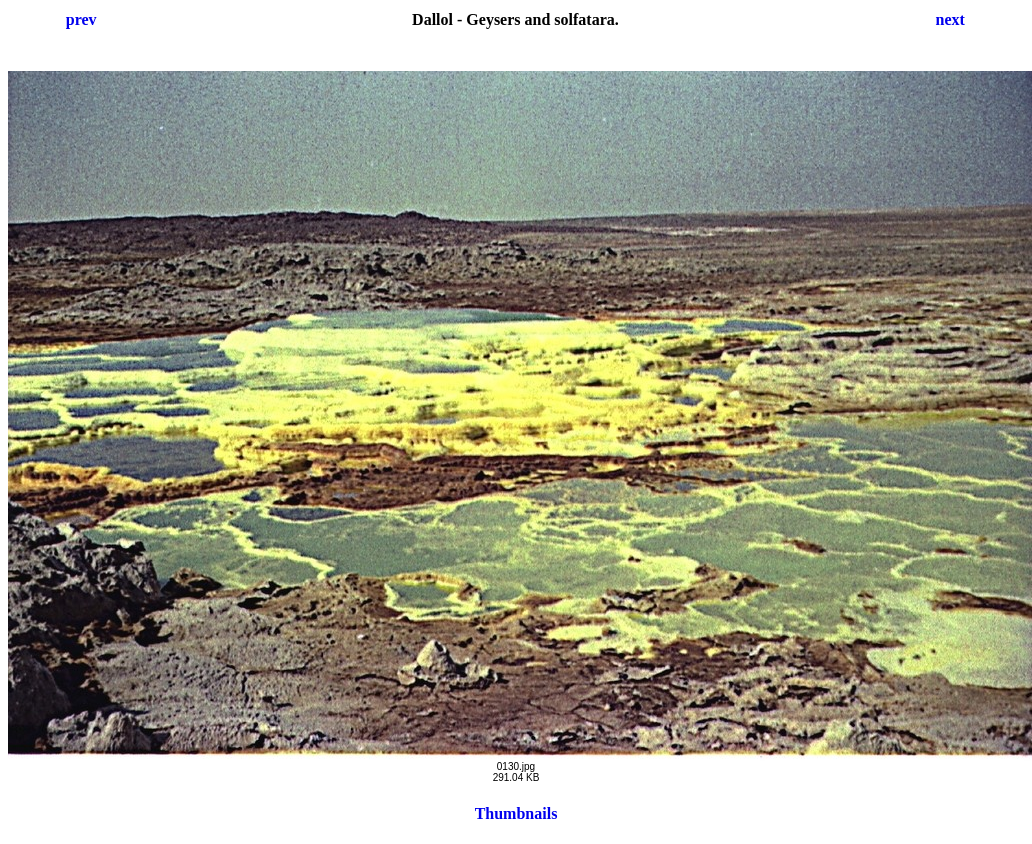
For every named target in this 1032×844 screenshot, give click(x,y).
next (950, 19)
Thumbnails (516, 813)
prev (81, 19)
